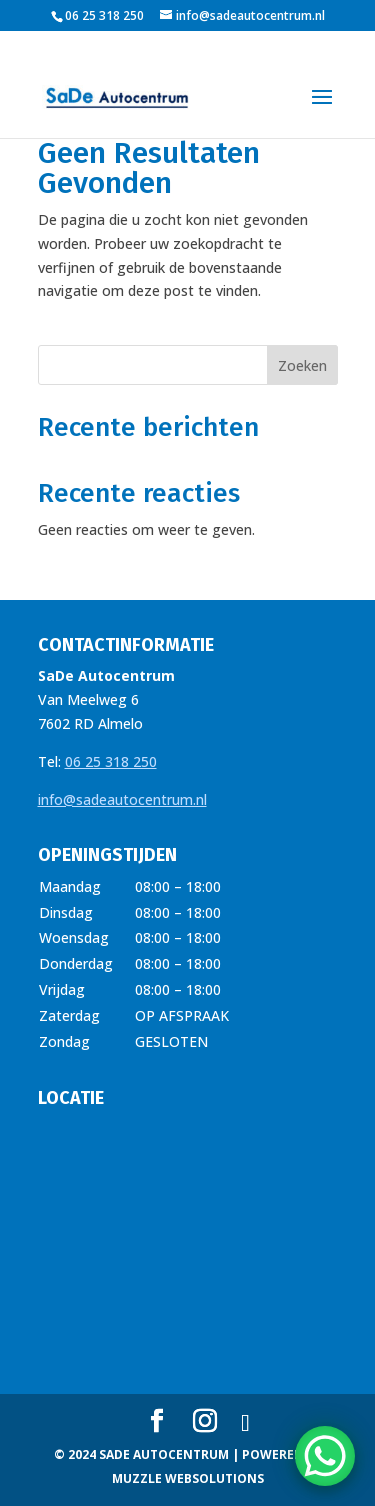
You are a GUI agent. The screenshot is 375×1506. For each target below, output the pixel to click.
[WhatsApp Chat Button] (325, 1456)
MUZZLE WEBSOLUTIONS (188, 1478)
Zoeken (302, 365)
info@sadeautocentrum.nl (122, 799)
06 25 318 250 (111, 761)
